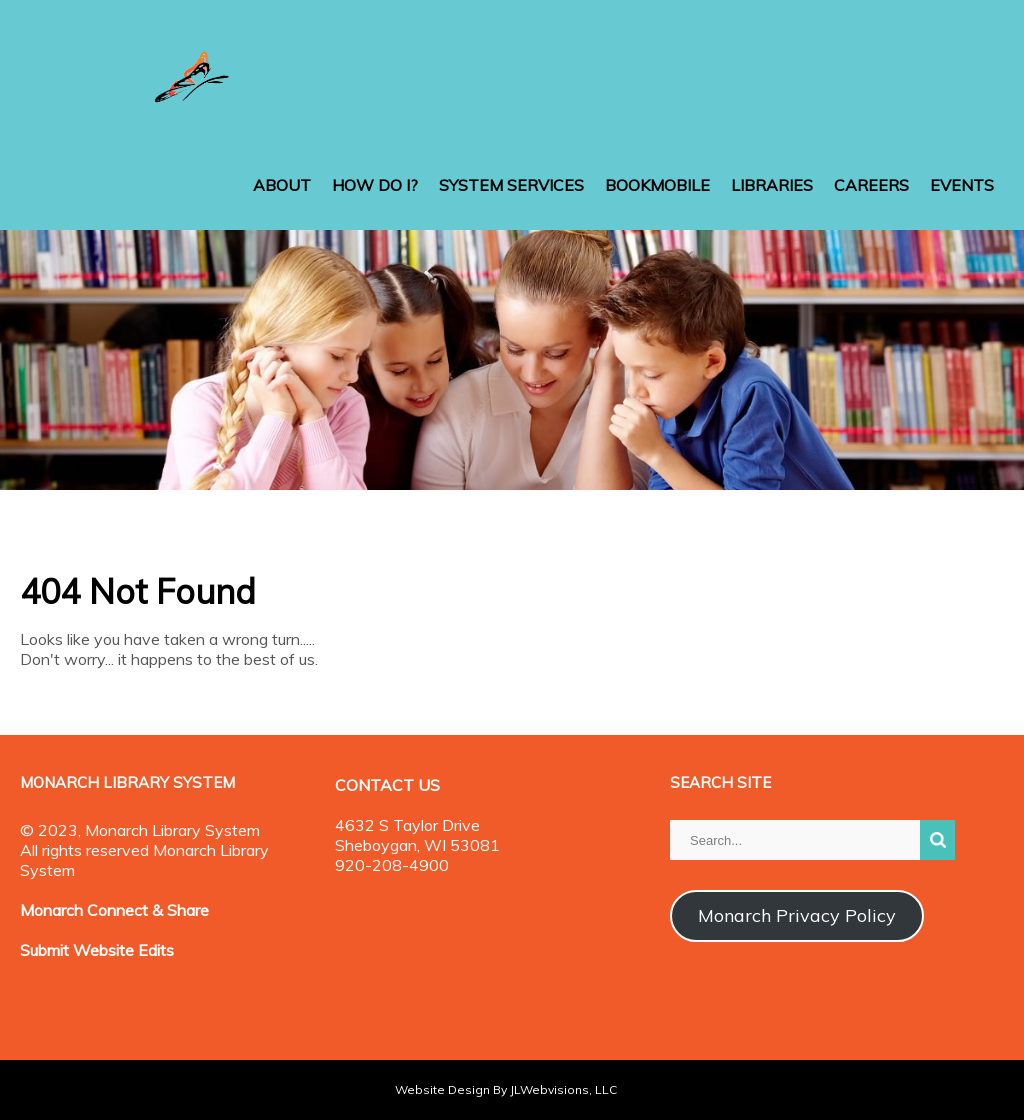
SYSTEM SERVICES (511, 185)
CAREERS (871, 185)
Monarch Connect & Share (114, 910)
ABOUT (282, 185)
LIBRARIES (772, 185)
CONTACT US (387, 785)
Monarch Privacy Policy (797, 915)
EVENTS (962, 185)
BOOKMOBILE (657, 185)
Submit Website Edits (97, 950)
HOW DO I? (375, 185)
